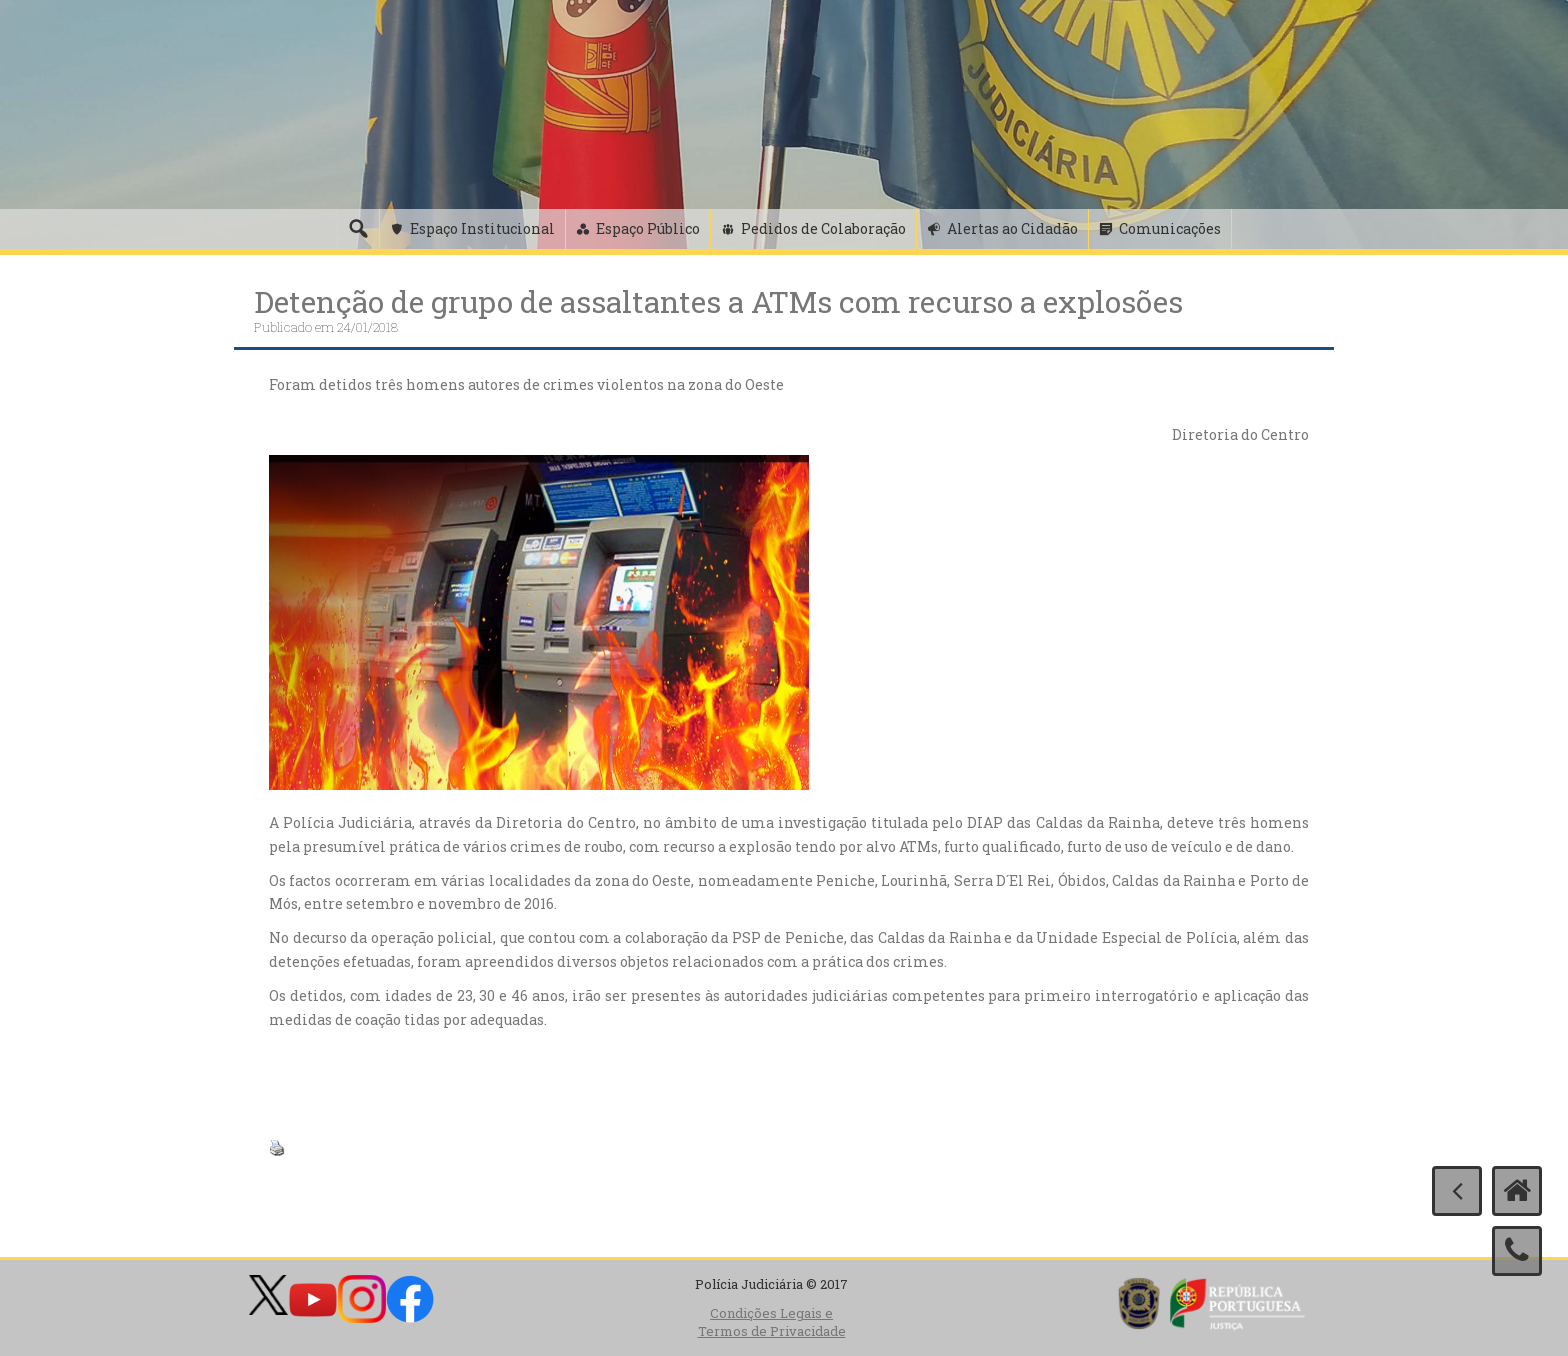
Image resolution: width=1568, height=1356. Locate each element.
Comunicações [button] (1170, 228)
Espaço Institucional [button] (482, 228)
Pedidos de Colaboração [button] (823, 228)
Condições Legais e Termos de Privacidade (772, 1322)
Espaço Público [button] (648, 228)
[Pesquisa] (358, 229)
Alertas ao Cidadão (1012, 228)
